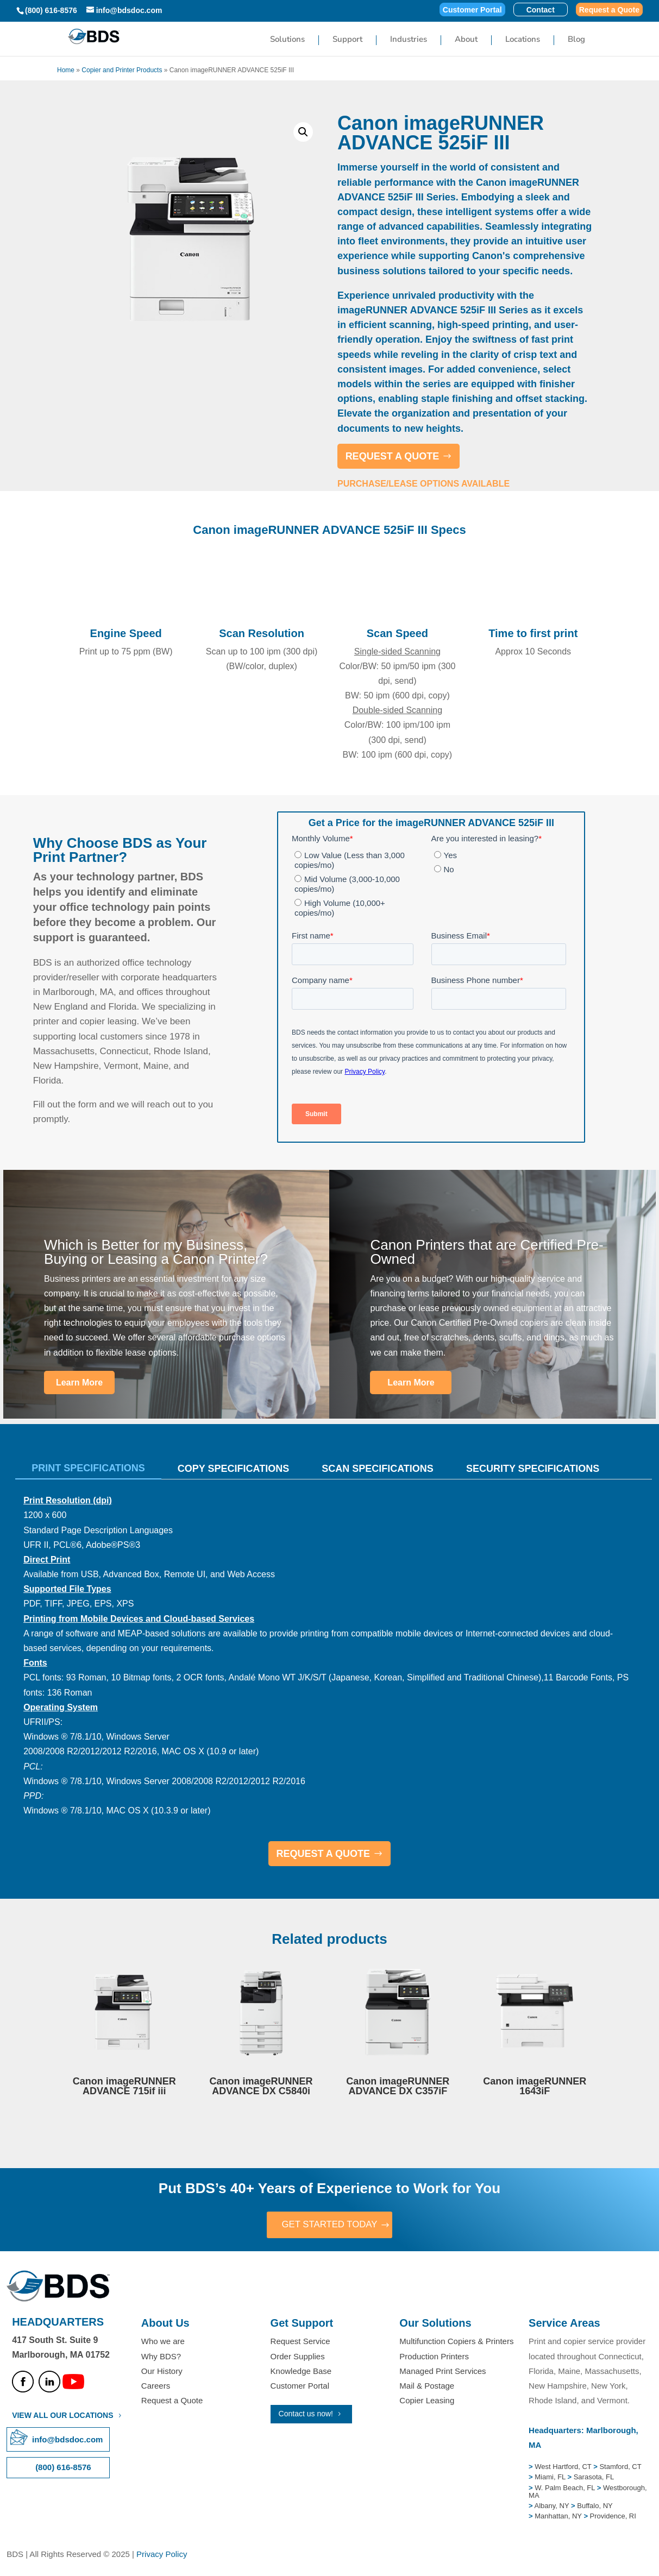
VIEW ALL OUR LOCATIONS (62, 2416)
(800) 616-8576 (51, 10)
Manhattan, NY (559, 2518)
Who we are (163, 2342)
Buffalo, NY (595, 2507)
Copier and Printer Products (121, 70)
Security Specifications (532, 1468)
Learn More (79, 1382)
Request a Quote (609, 10)
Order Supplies (298, 2357)
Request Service (300, 2342)
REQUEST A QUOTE (393, 456)
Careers (155, 2386)
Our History (162, 2372)
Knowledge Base (301, 2372)
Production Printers (434, 2357)
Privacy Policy (161, 2555)
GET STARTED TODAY (329, 2225)
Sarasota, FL (594, 2478)
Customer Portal (472, 10)
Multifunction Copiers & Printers (456, 2342)
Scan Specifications (378, 1468)
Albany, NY (553, 2507)
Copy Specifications (233, 1468)
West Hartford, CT (563, 2468)
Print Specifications (88, 1468)
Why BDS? (161, 2357)
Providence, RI (613, 2518)
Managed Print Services (442, 2372)
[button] (303, 132)
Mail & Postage (426, 2386)
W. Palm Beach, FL (564, 2489)
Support (347, 40)
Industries (408, 40)
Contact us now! (306, 2414)
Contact (540, 10)
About (466, 40)
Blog (576, 40)
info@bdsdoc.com (67, 2440)
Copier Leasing (426, 2401)
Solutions (287, 40)
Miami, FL (551, 2478)
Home (65, 70)
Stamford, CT (620, 2468)
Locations (522, 40)
